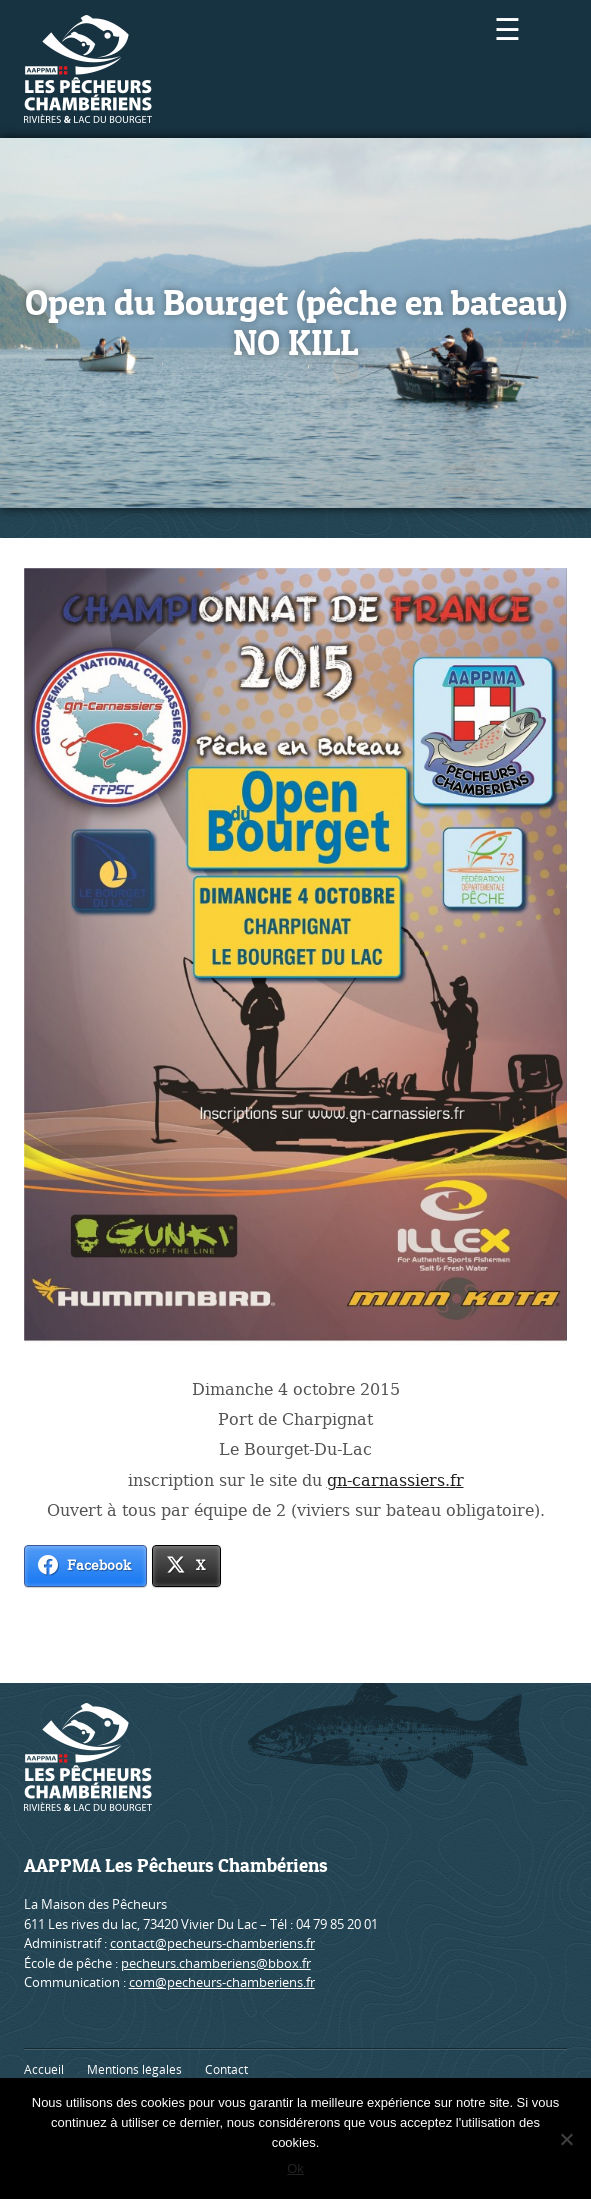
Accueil (44, 2069)
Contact (226, 2069)
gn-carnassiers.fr (395, 1480)
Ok (295, 2168)
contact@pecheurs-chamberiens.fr (212, 1943)
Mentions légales (134, 2069)
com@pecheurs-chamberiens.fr (222, 1982)
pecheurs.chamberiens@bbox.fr (216, 1963)
